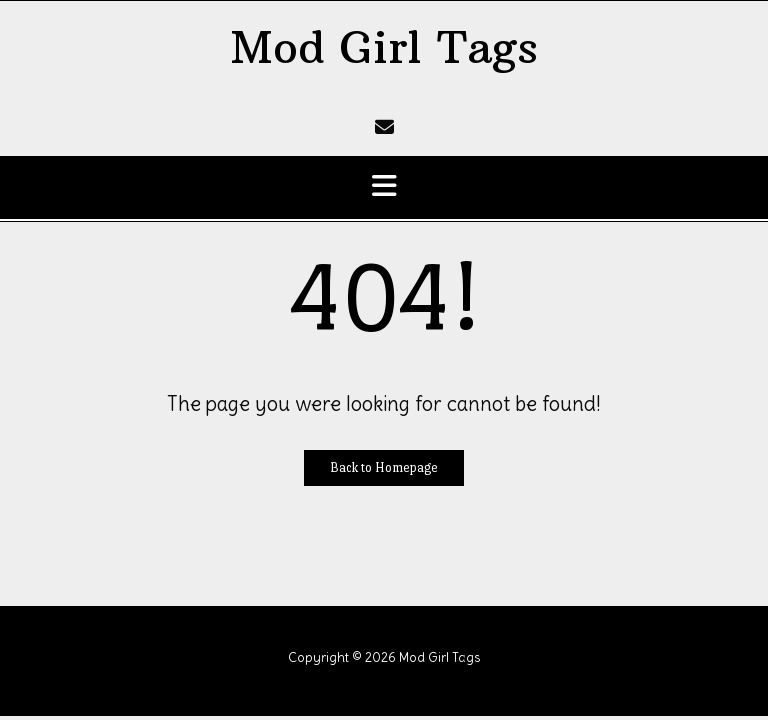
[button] (384, 187)
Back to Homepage (384, 467)
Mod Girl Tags (384, 47)
